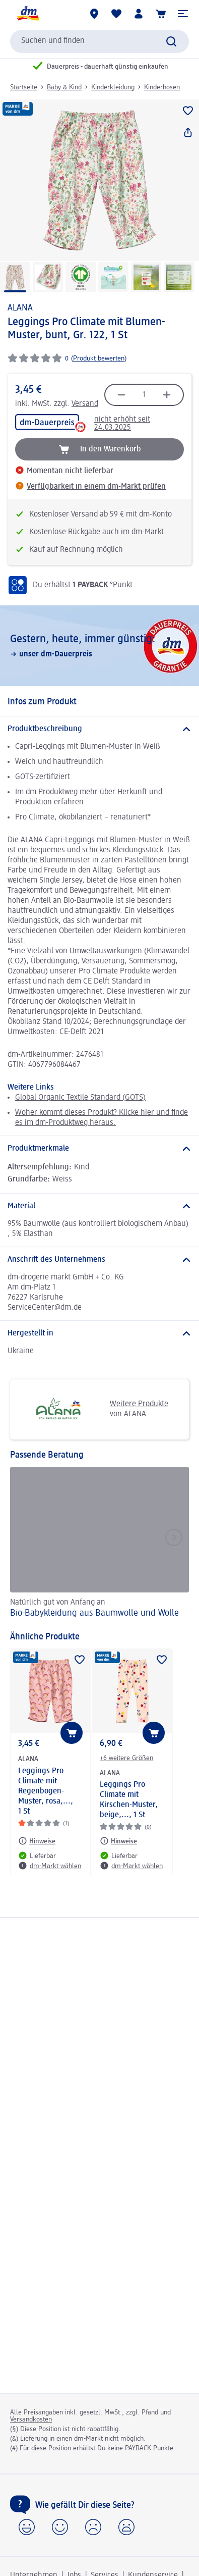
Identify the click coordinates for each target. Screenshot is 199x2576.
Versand (85, 404)
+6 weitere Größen (126, 1758)
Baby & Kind (64, 87)
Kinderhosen (162, 87)
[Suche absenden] (171, 41)
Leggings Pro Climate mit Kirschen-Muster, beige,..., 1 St (129, 1800)
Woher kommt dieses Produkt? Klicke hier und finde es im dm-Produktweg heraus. (101, 1118)
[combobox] (99, 41)
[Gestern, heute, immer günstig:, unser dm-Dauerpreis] (99, 645)
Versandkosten (31, 2419)
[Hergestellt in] (99, 1333)
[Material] (99, 1206)
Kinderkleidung (113, 87)
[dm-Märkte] (94, 14)
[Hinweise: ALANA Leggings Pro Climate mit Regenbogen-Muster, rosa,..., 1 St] (36, 1841)
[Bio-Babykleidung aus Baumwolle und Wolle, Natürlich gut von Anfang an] (99, 1544)
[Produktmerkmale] (99, 1148)
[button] (183, 14)
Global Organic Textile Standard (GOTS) (80, 1098)
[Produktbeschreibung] (99, 729)
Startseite (23, 87)
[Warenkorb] (161, 14)
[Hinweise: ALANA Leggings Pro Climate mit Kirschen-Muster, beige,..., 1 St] (118, 1841)
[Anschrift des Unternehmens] (99, 1259)
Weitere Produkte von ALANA (93, 1409)
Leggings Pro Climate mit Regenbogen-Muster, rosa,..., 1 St (45, 1791)
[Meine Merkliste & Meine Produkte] (116, 14)
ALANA (20, 308)
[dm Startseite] (27, 13)
